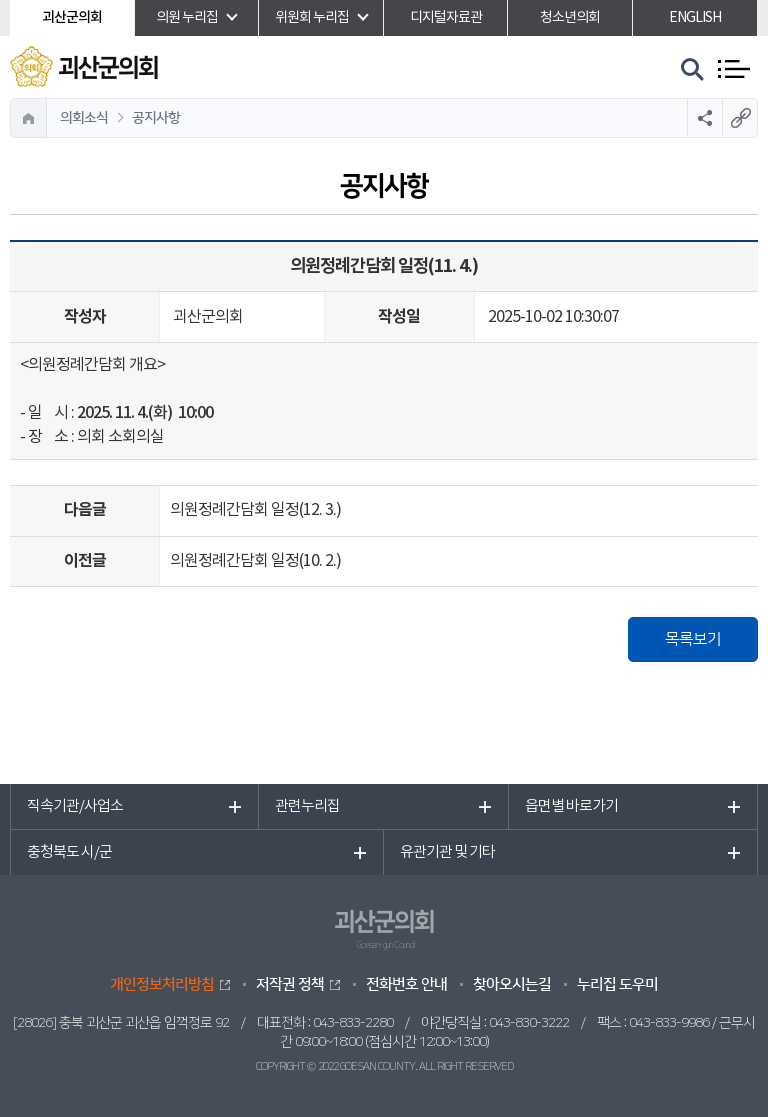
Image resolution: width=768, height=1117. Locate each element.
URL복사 (739, 118)
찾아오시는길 (512, 984)
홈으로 (29, 118)
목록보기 (693, 639)
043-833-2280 (353, 1023)
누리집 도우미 (617, 984)
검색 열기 (693, 70)
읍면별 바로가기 (571, 806)
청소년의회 (570, 18)
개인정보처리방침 (162, 984)
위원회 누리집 (312, 18)
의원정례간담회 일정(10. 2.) (255, 561)
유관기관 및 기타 (447, 852)
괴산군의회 (72, 17)
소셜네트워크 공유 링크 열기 (704, 118)
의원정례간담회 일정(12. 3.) (255, 510)
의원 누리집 (187, 18)
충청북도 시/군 (69, 852)
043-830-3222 (529, 1023)
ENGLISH (695, 18)
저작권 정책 (290, 984)
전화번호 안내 (406, 984)
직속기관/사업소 (75, 806)
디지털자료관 (446, 18)
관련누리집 (307, 806)
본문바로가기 (0, 0)
